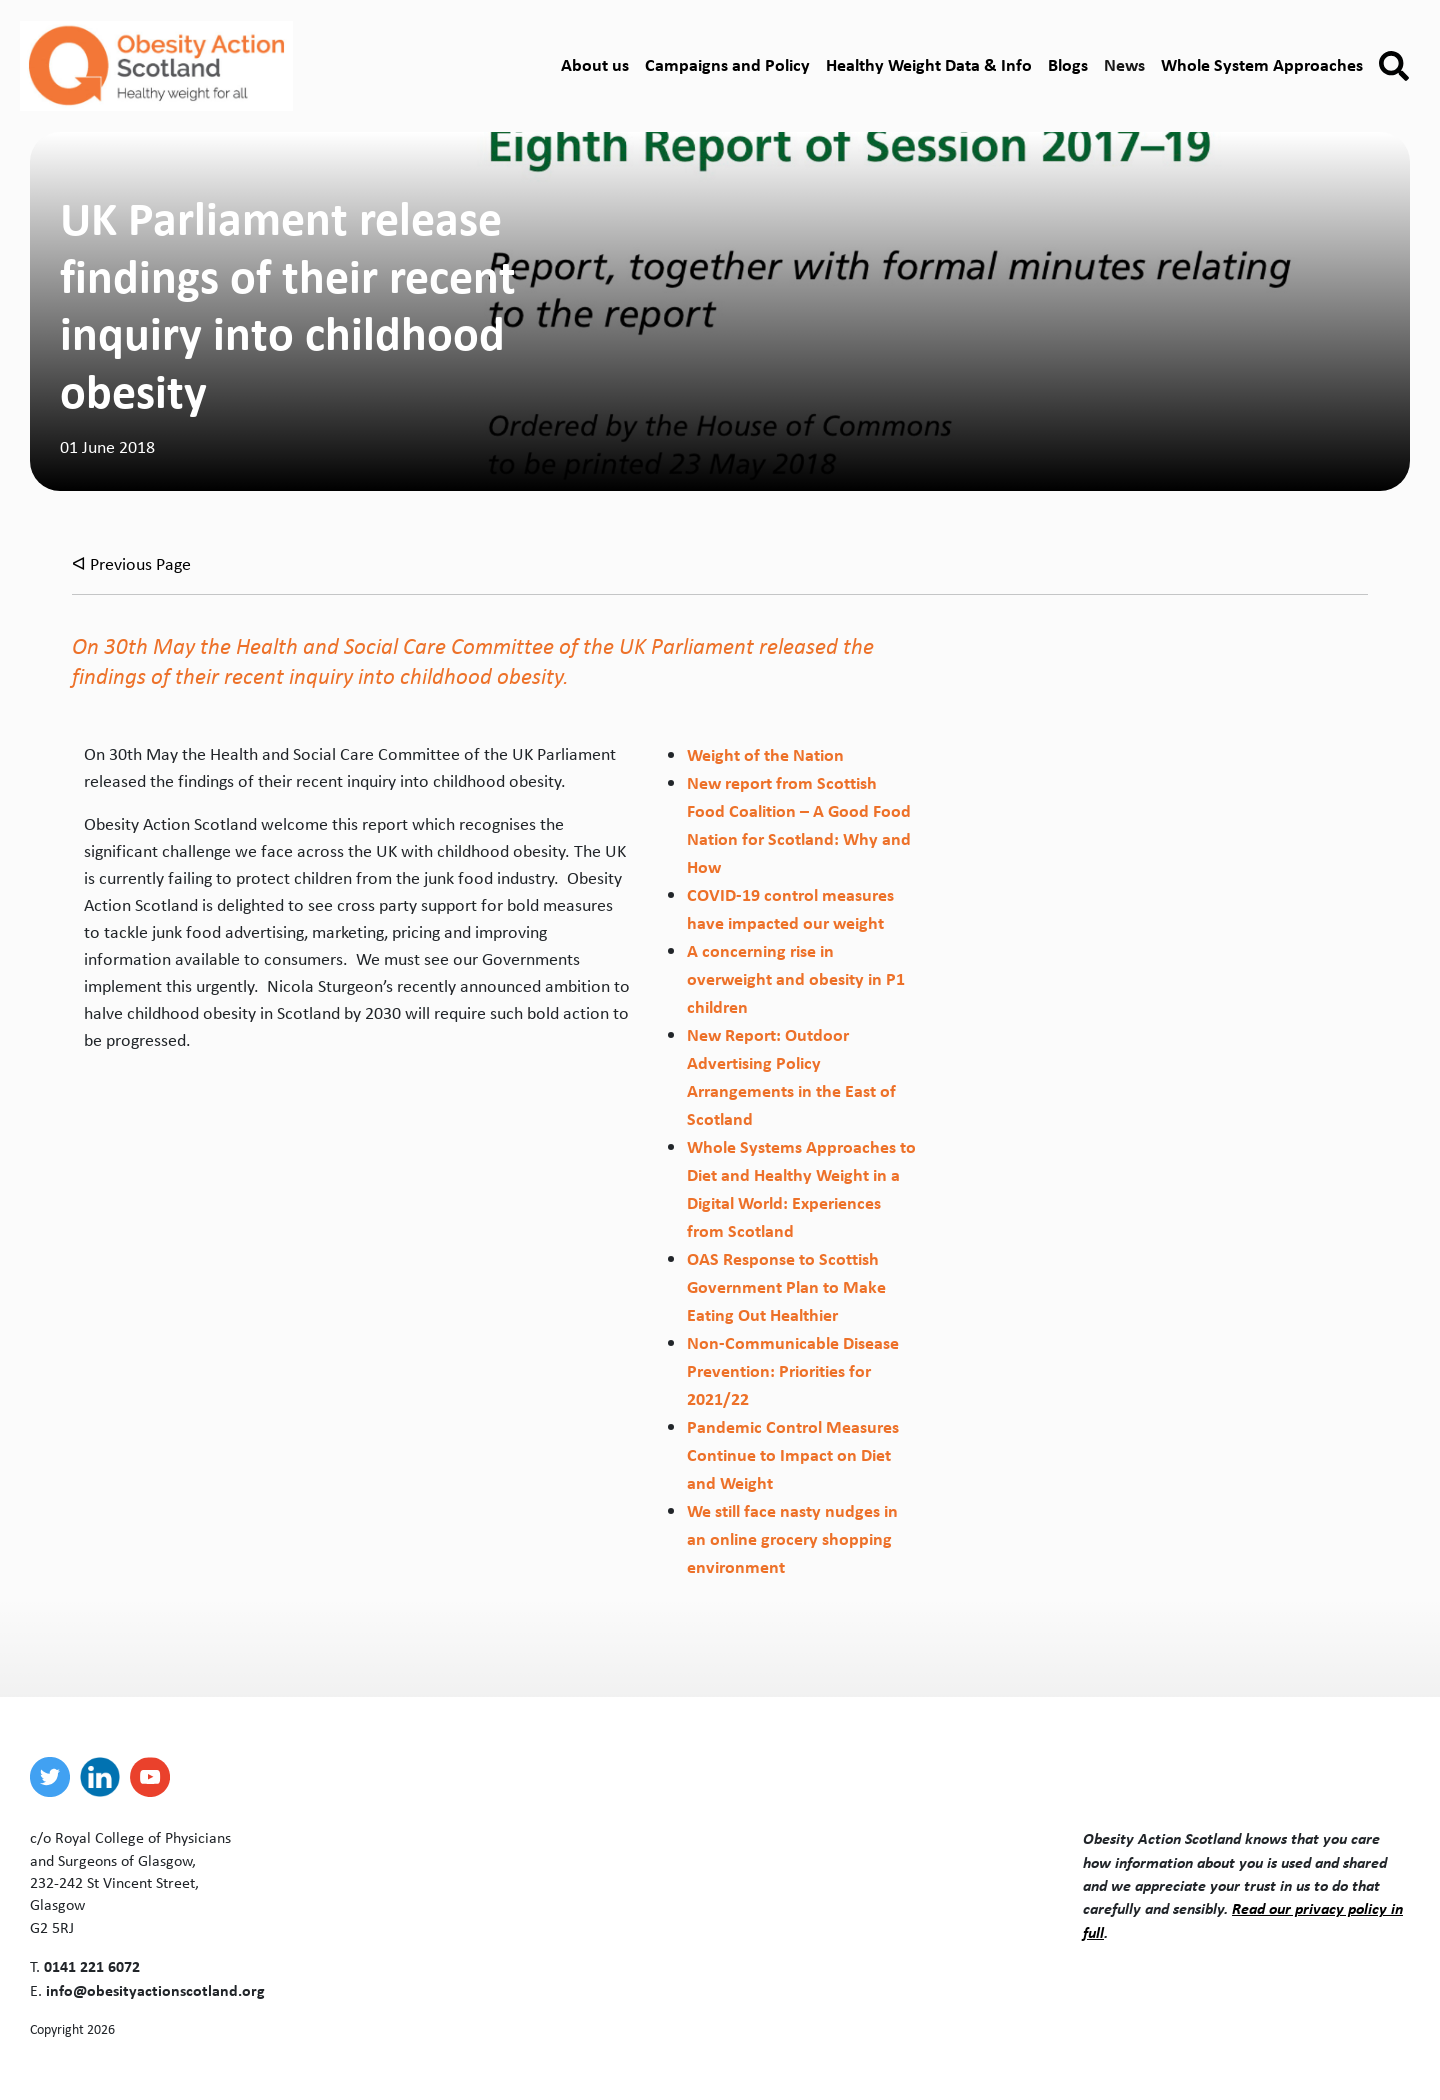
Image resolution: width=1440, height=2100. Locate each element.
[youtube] (155, 1777)
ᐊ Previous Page (131, 564)
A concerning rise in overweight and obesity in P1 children (796, 978)
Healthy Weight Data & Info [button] (929, 64)
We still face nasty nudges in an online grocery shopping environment (792, 1538)
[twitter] (55, 1777)
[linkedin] (105, 1777)
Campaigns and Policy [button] (727, 64)
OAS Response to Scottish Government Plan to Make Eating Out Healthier (786, 1286)
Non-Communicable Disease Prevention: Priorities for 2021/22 (793, 1370)
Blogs (1068, 64)
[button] (1394, 66)
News (1124, 64)
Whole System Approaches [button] (1262, 64)
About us (595, 64)
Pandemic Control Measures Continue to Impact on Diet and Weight (793, 1454)
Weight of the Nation (765, 754)
